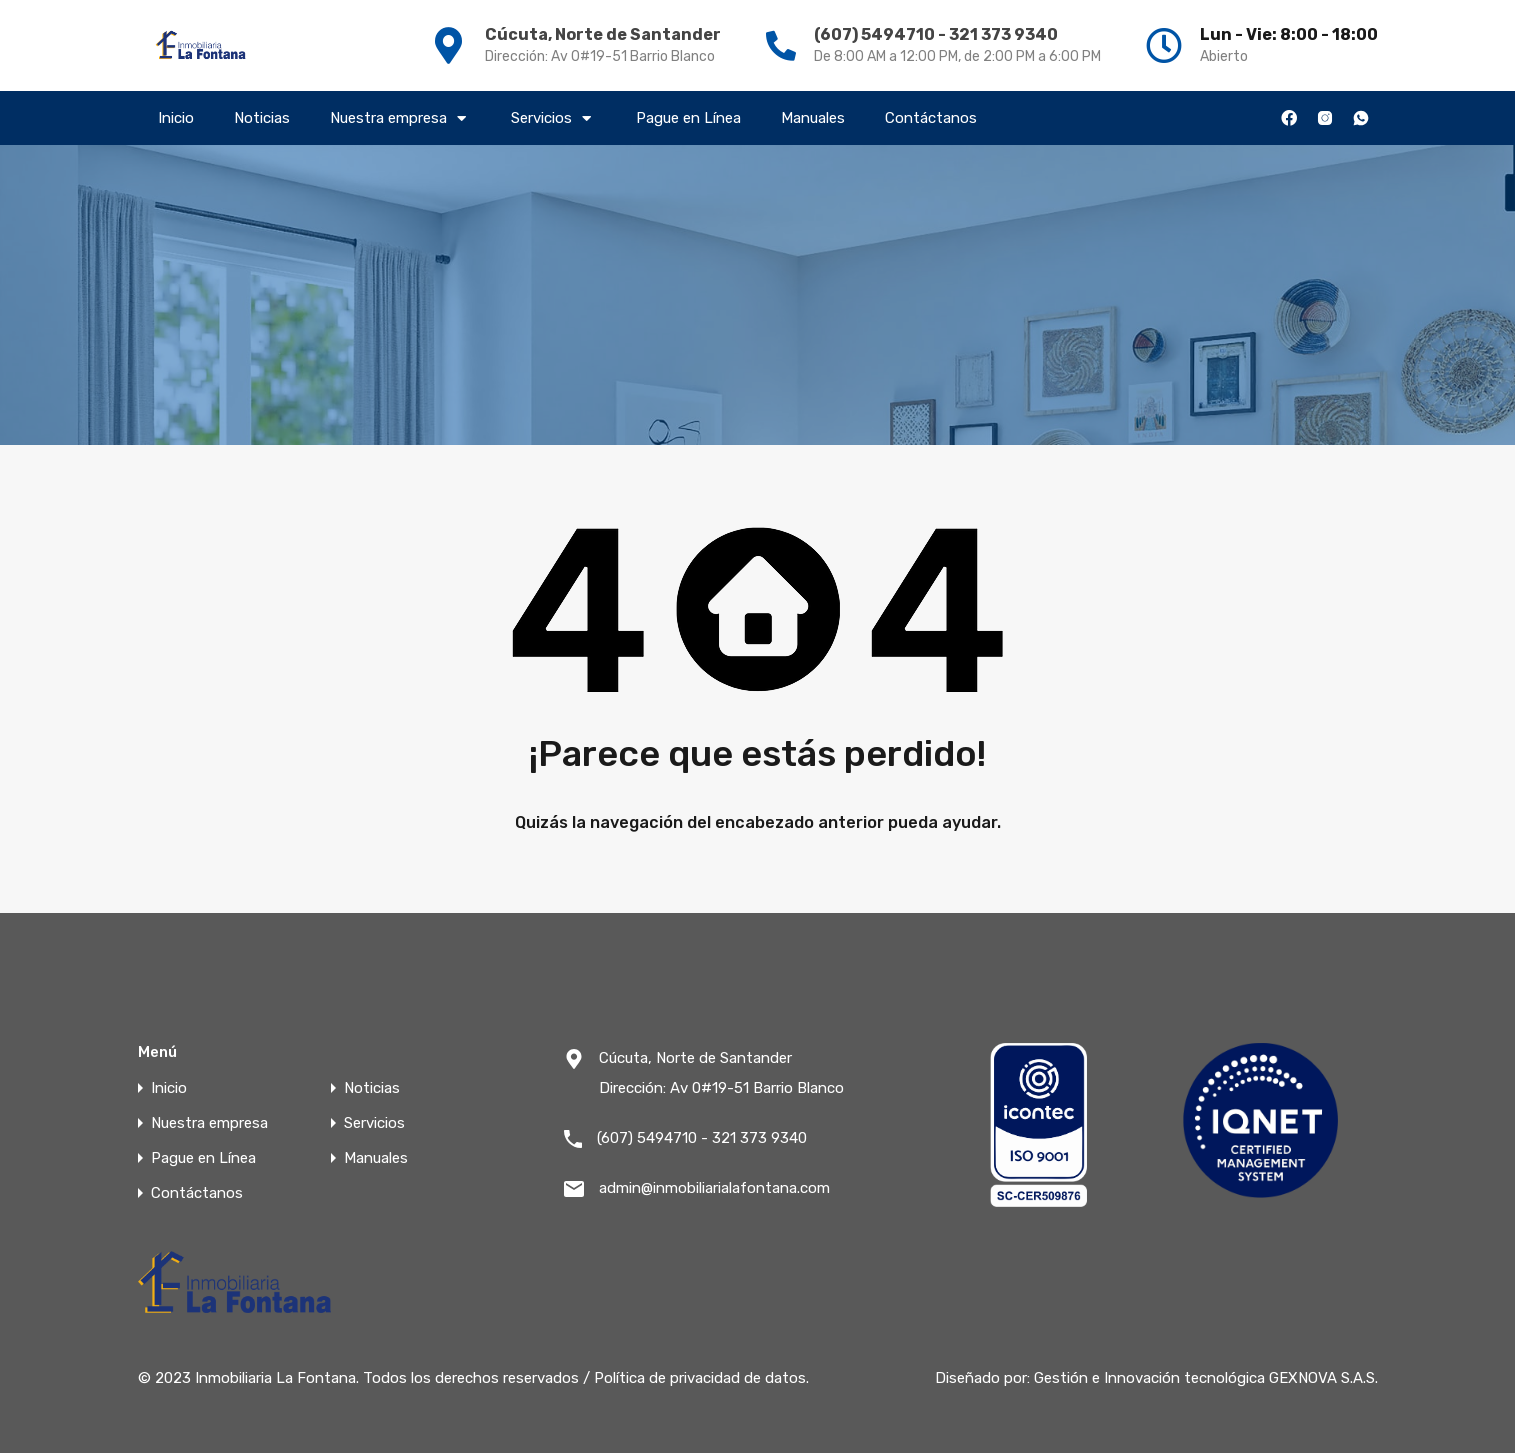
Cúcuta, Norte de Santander (603, 34)
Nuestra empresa (400, 118)
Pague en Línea (688, 118)
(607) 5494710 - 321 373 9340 (936, 34)
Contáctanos (931, 118)
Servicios (553, 118)
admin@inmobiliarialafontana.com (714, 1188)
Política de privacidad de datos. (701, 1378)
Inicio (176, 118)
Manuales (813, 118)
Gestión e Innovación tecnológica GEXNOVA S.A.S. (1206, 1378)
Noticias (262, 118)
